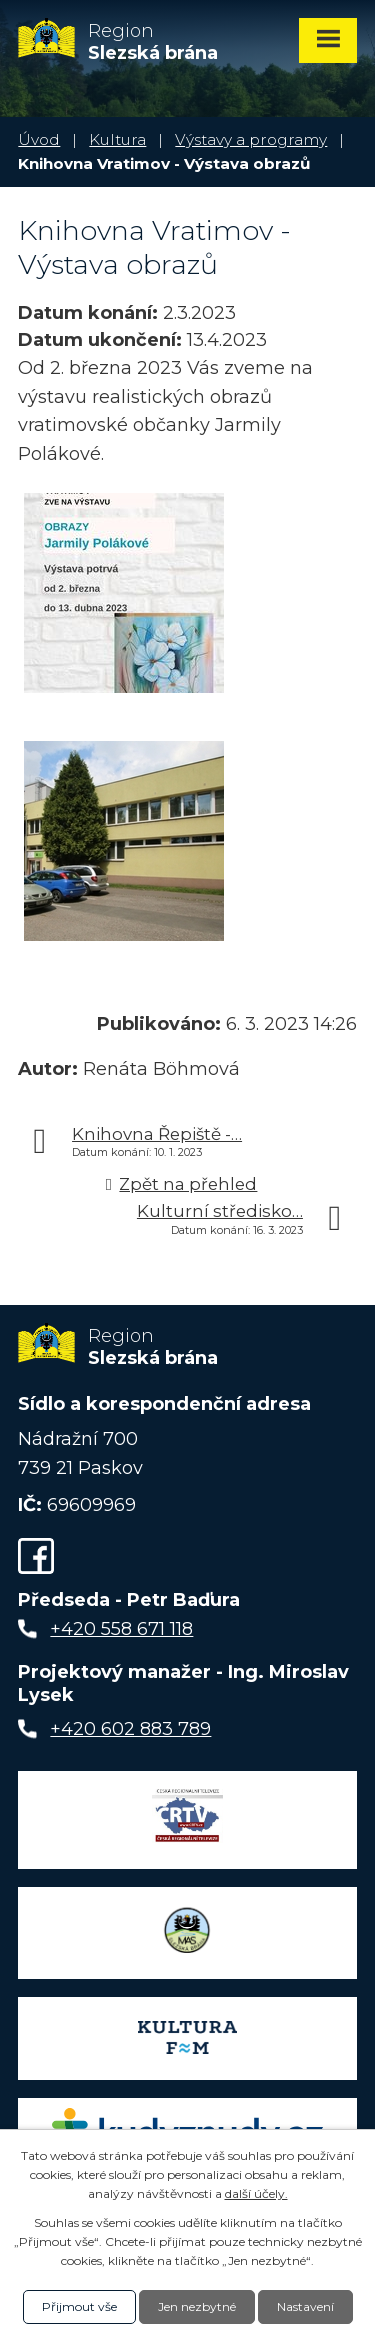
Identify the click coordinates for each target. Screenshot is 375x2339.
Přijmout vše (79, 2306)
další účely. (256, 2193)
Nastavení (305, 2306)
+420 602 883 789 (130, 1729)
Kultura (117, 139)
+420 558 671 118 (121, 1629)
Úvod (39, 139)
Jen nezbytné (197, 2306)
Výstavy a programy (251, 139)
